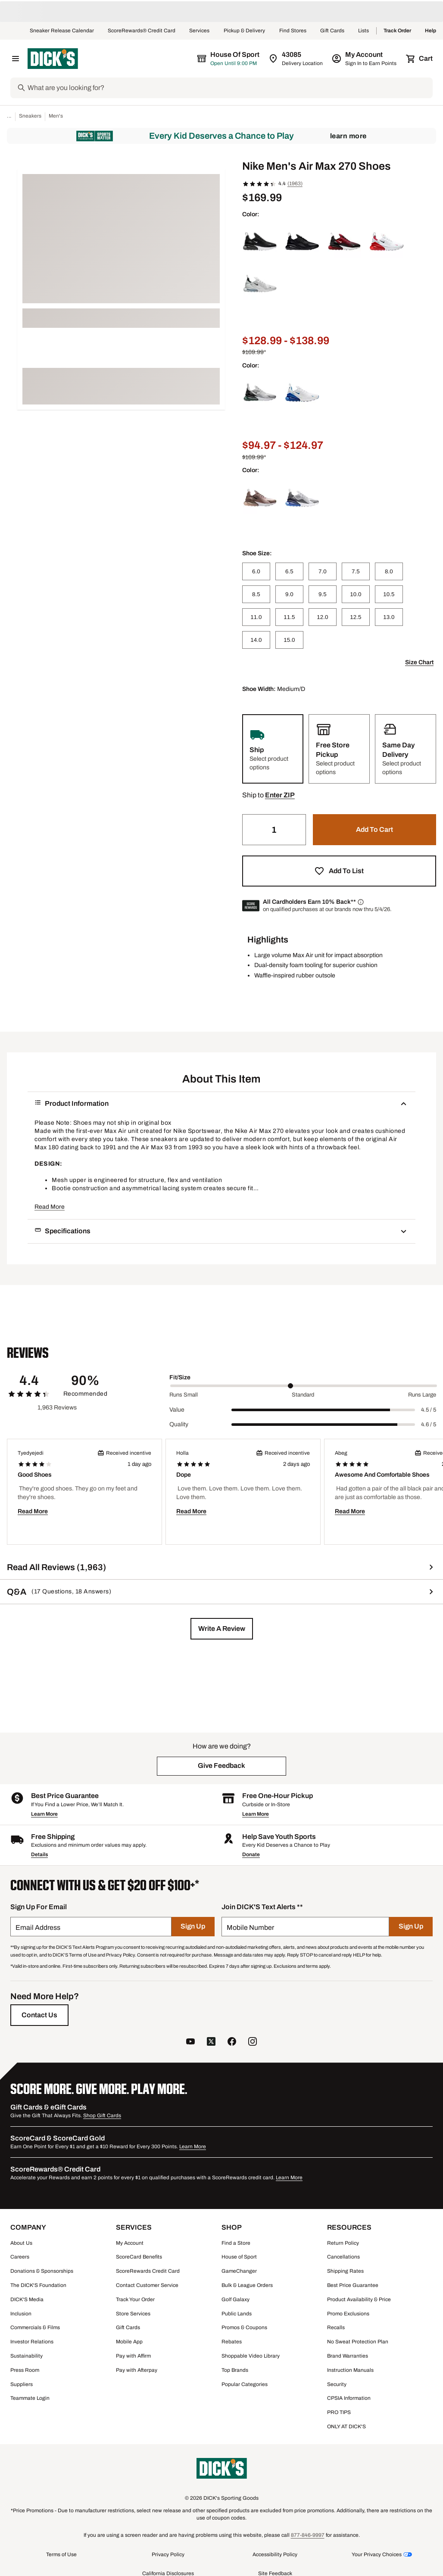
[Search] (229, 88)
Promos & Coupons (244, 2327)
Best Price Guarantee (352, 2285)
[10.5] (389, 594)
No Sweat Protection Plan (357, 2342)
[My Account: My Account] (365, 59)
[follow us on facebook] (232, 2042)
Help (430, 31)
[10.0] (356, 594)
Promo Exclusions (348, 2314)
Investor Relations (31, 2342)
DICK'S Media (27, 2299)
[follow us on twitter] (211, 2042)
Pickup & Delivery (244, 31)
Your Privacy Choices (377, 2554)
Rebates (232, 2342)
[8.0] (389, 571)
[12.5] (356, 617)
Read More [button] (49, 1207)
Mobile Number (250, 1927)
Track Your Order (135, 2299)
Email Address (38, 1927)
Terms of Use (61, 2554)
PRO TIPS (339, 2412)
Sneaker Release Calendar (62, 31)
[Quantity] (274, 829)
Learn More (348, 136)
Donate (251, 1854)
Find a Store (236, 2243)
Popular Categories (245, 2384)
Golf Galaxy (236, 2299)
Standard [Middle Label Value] (303, 1395)
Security (336, 2384)
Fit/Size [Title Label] (179, 1377)
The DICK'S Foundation (38, 2285)
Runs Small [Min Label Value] (183, 1395)
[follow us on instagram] (252, 2042)
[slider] (303, 1385)
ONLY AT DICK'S (346, 2427)
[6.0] (256, 571)
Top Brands (235, 2370)
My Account (130, 2243)
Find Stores (292, 31)
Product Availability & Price (359, 2299)
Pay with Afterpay (136, 2370)
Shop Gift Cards (102, 2115)
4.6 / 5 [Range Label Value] (428, 1425)
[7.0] (323, 571)
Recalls (336, 2327)
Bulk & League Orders (247, 2285)
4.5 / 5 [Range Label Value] (428, 1410)
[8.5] (256, 594)
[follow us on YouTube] (190, 2042)
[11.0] (256, 617)
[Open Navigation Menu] (15, 59)
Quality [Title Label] (178, 1424)
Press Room (24, 2370)
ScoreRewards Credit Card (148, 2271)
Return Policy (343, 2243)
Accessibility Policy (275, 2554)
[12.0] (323, 617)
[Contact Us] (39, 2015)
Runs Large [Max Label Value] (422, 1395)
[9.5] (323, 594)
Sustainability (26, 2356)
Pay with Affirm (133, 2356)
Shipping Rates (345, 2271)
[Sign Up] (193, 1926)
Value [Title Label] (176, 1409)
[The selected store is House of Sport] (229, 59)
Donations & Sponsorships (41, 2271)
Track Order (397, 31)
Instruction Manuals (350, 2370)
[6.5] (289, 571)
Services (199, 31)
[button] (280, 795)
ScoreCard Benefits (139, 2257)
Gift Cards (332, 31)
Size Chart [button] (419, 662)
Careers (19, 2257)
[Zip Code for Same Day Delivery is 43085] (296, 59)
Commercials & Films (35, 2327)
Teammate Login (30, 2398)
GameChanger (239, 2271)
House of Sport (239, 2257)
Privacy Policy (168, 2554)
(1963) (295, 183)
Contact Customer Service (147, 2285)
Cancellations (343, 2257)
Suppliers (21, 2384)
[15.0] (289, 640)
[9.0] (289, 594)
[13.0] (389, 617)
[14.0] (256, 640)
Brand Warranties (347, 2356)
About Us (21, 2243)
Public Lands (237, 2314)
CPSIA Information (349, 2398)
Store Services (133, 2314)
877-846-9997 (307, 2535)
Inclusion (20, 2314)
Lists (363, 31)
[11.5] (289, 617)
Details (39, 1854)
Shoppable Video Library (251, 2356)
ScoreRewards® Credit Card (141, 31)
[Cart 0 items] (420, 59)
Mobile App (129, 2342)
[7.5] (356, 571)
